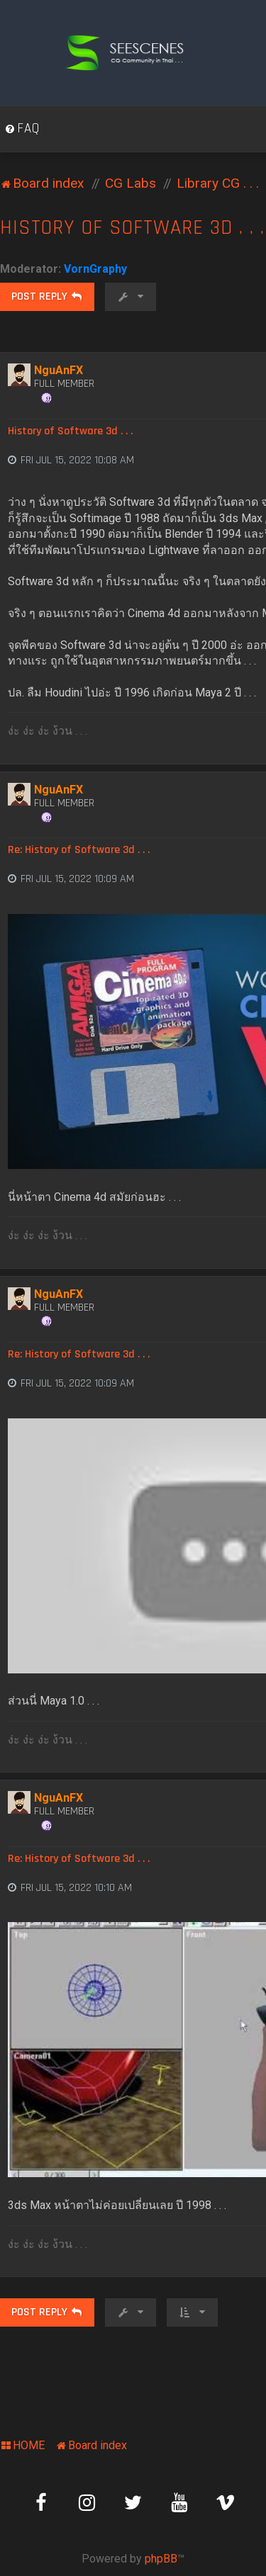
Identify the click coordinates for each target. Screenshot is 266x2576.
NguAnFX (58, 370)
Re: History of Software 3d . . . (79, 850)
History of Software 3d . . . (132, 228)
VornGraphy (95, 269)
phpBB (161, 2558)
